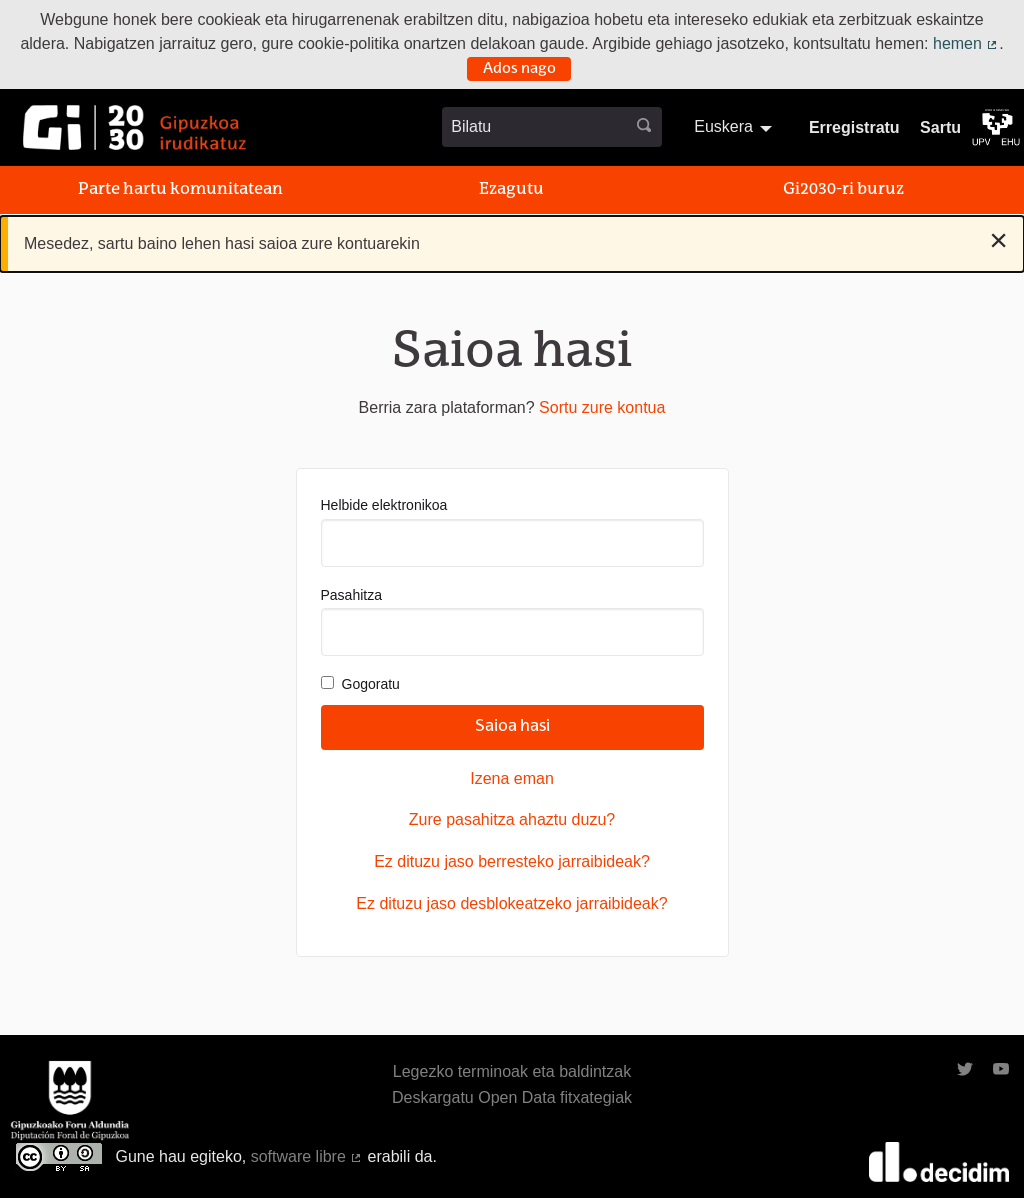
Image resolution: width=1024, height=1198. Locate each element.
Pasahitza (512, 621)
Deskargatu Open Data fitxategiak (512, 1097)
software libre (307, 1156)
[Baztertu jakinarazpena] (998, 240)
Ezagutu (511, 190)
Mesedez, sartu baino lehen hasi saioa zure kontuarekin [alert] (516, 240)
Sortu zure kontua (602, 407)
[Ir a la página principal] (134, 127)
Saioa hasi (512, 727)
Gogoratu (360, 684)
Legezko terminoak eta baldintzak (512, 1071)
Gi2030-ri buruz (843, 190)
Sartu (940, 127)
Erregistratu (854, 127)
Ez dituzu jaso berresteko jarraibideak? (512, 861)
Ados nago (519, 69)
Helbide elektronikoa (512, 531)
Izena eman (512, 778)
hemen (966, 43)
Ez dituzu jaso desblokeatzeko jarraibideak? (511, 903)
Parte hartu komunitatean (180, 190)
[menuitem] (735, 127)
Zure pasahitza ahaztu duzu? (512, 819)
